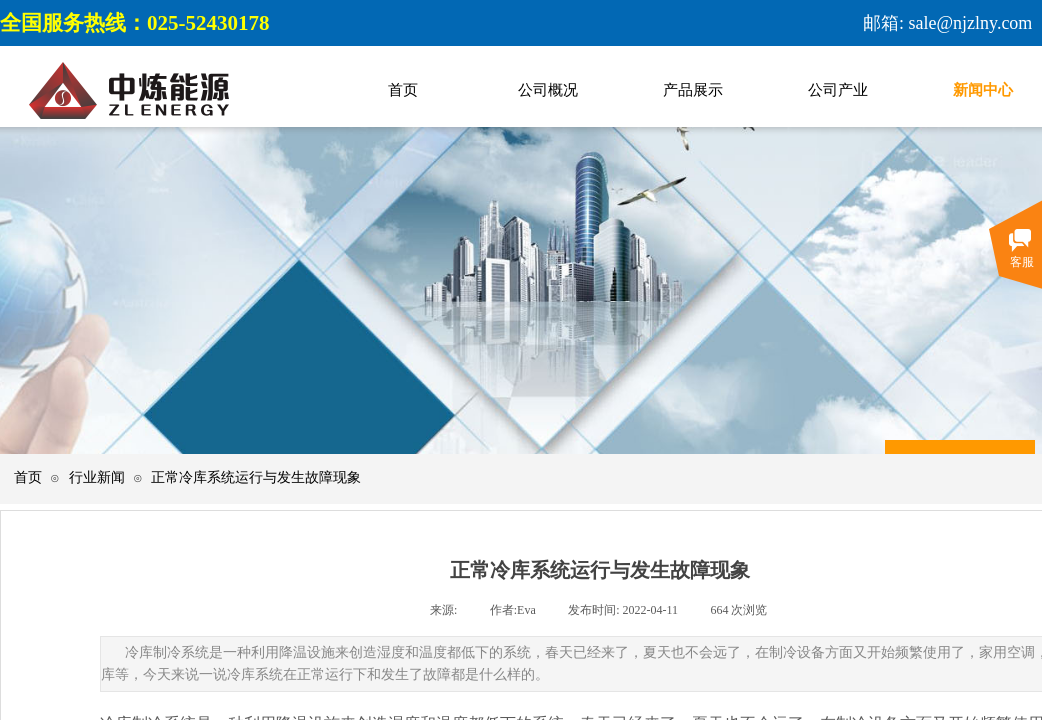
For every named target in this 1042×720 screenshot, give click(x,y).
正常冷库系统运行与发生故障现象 (256, 477)
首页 (28, 477)
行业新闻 (97, 477)
